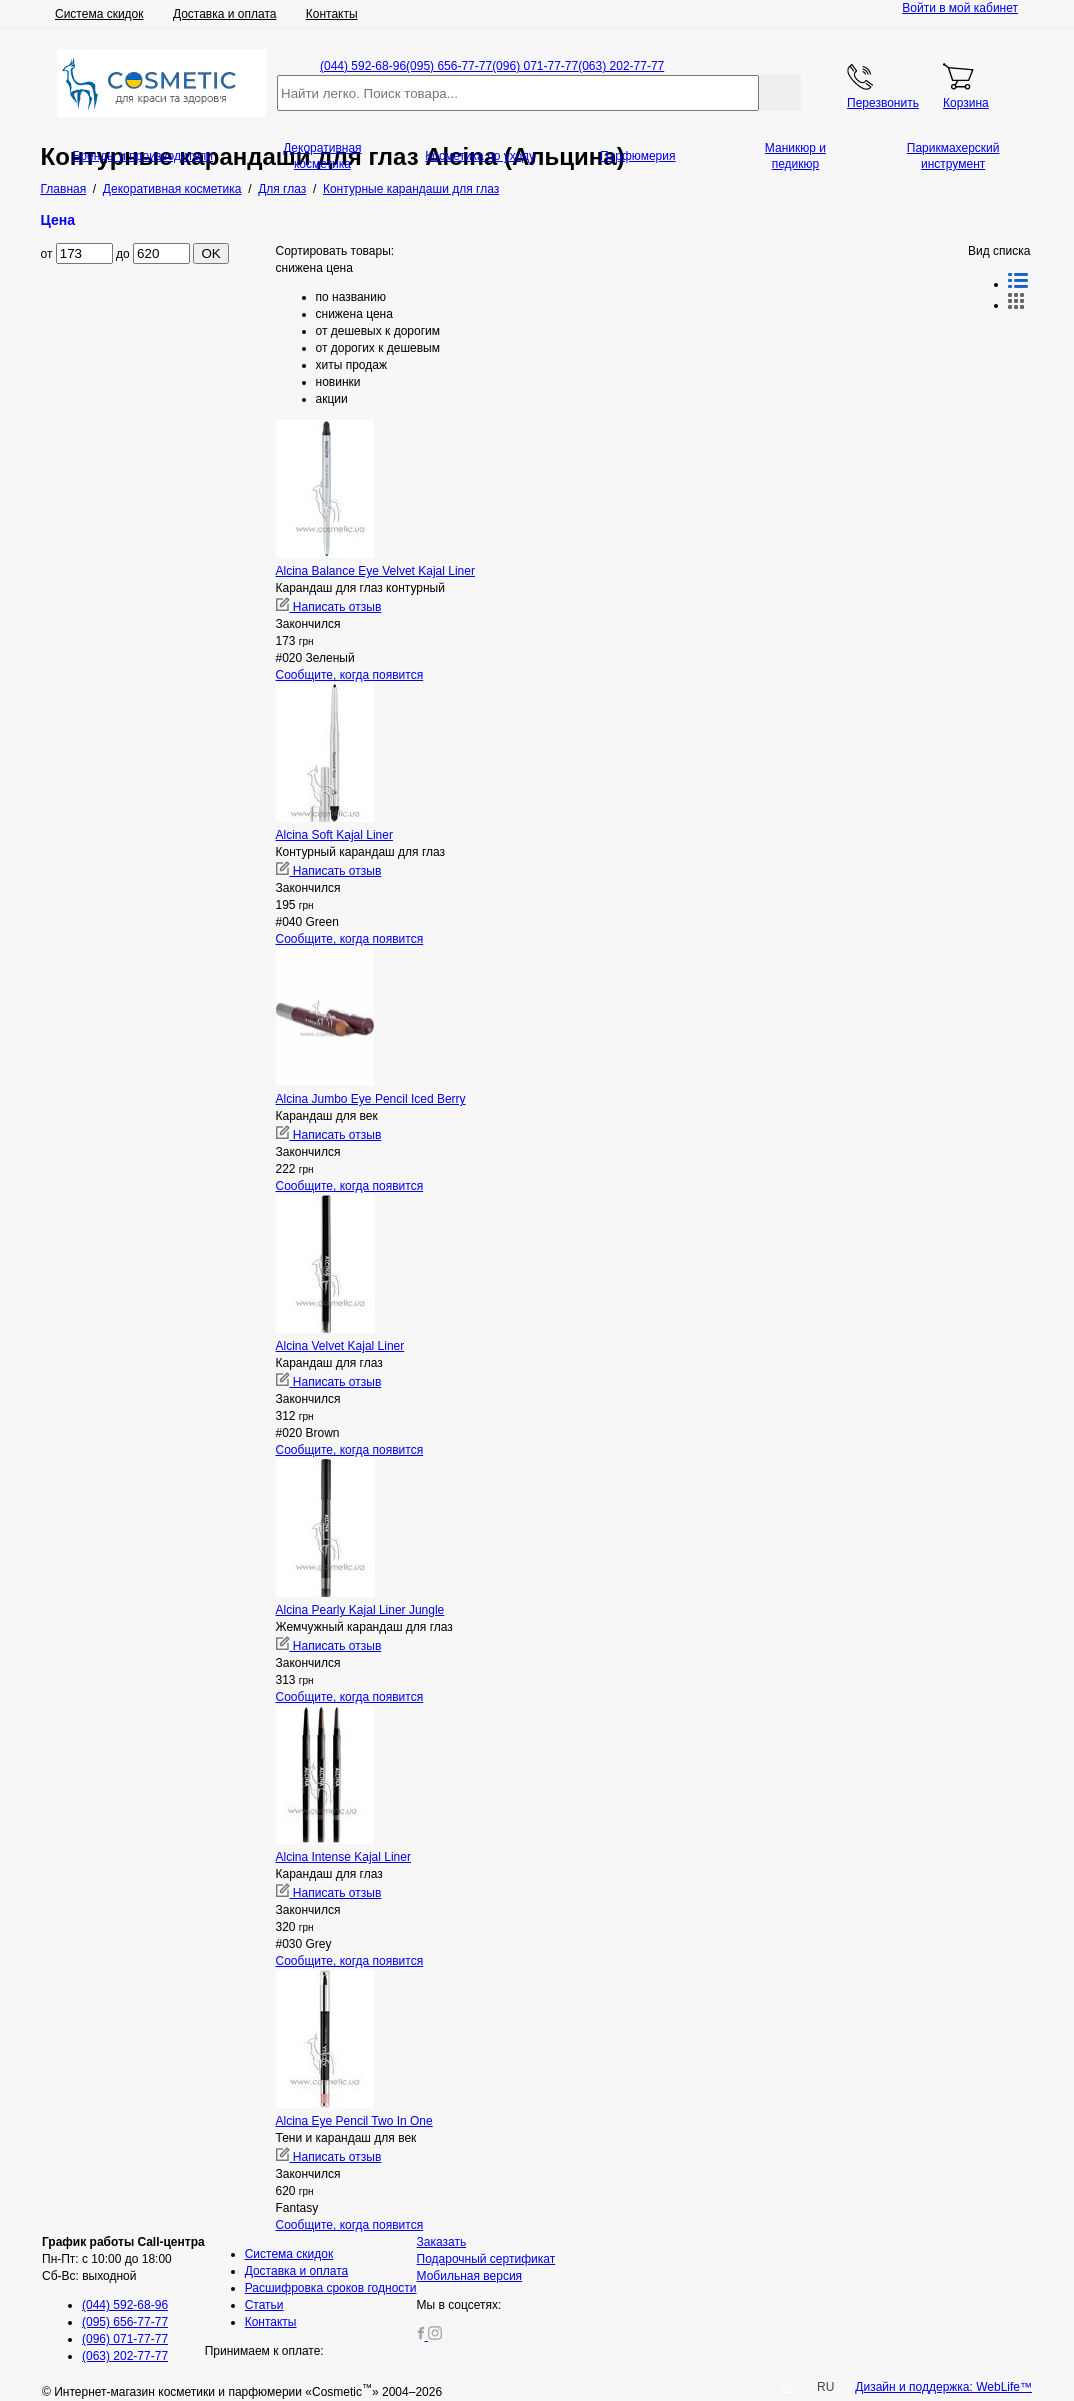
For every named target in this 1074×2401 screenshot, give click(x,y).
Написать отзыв (329, 607)
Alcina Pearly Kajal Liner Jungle (360, 1610)
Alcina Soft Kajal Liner (334, 835)
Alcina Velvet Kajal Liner (340, 1346)
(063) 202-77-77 (621, 66)
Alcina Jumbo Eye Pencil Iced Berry (371, 1099)
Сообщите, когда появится (350, 675)
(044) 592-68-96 (363, 66)
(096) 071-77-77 (535, 66)
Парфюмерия (638, 156)
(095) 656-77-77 (449, 66)
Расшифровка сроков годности (331, 2288)
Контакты (332, 14)
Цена (58, 220)
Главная (64, 189)
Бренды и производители (142, 156)
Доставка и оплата (225, 14)
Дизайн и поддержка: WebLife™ (943, 2387)
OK (210, 253)
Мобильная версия (470, 2276)
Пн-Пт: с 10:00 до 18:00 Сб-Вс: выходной (123, 2259)
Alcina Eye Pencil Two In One (354, 2121)
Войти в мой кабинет (960, 8)
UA (788, 2387)
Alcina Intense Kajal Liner (343, 1857)
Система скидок (99, 14)
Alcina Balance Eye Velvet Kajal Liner (375, 571)
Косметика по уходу (480, 156)
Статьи (264, 2305)
